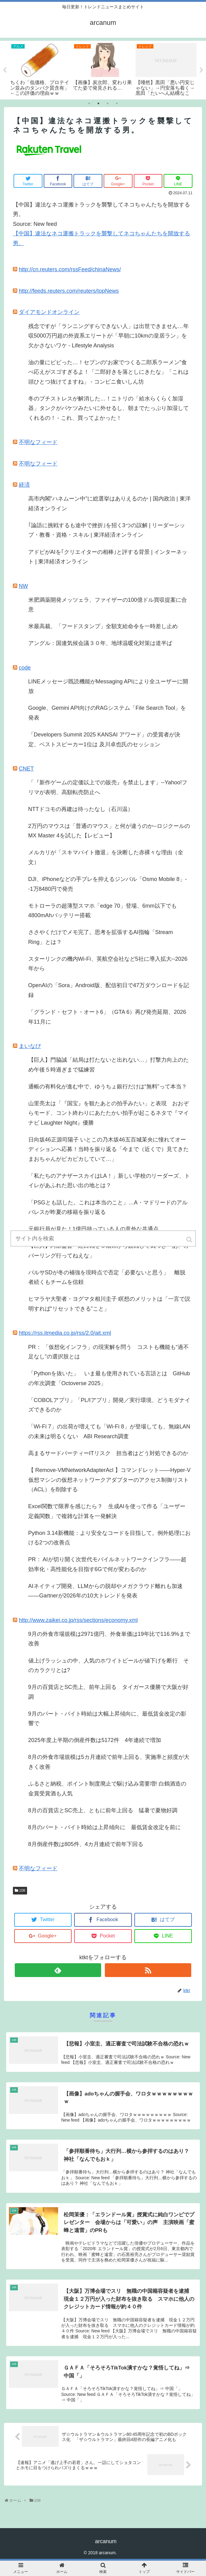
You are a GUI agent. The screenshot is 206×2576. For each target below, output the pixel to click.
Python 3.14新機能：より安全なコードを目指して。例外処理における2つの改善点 (109, 1538)
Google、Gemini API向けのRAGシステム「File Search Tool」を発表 (107, 713)
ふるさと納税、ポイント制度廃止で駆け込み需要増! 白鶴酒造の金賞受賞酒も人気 (107, 1789)
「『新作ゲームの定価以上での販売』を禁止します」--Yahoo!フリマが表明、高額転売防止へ (108, 787)
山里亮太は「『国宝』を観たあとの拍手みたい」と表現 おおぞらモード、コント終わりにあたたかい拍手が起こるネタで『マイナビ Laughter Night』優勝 (108, 1113)
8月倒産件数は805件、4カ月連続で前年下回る (85, 1844)
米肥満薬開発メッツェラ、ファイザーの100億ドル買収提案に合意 (107, 605)
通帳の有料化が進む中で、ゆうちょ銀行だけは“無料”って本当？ (107, 1086)
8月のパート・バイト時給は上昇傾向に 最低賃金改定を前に (104, 1827)
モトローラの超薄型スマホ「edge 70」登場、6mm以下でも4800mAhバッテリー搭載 (102, 911)
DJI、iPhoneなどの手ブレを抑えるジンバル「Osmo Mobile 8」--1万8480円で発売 (107, 884)
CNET (26, 769)
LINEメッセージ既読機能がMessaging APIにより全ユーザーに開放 (108, 686)
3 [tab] (108, 103)
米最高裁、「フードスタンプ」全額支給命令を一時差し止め (103, 626)
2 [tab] (98, 103)
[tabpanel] (40, 68)
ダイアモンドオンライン (49, 312)
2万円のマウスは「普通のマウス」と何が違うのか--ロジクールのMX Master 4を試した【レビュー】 (109, 831)
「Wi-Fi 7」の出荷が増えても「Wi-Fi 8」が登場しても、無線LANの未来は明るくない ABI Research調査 (109, 1431)
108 (22, 1890)
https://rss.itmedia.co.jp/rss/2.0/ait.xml (65, 1333)
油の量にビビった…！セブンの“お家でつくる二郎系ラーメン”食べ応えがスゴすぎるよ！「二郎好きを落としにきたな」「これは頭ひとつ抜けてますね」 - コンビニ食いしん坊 (108, 372)
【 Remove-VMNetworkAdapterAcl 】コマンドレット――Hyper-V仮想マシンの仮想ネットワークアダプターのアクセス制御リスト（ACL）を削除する (109, 1480)
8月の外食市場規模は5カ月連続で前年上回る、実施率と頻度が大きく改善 (108, 1762)
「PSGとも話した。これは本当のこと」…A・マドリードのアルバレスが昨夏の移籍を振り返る (108, 1207)
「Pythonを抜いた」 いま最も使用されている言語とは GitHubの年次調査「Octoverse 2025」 (109, 1378)
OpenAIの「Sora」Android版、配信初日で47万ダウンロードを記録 (108, 990)
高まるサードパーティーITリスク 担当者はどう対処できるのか (108, 1453)
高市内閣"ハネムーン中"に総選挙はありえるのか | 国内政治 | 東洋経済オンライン (109, 504)
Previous (5, 70)
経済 (24, 485)
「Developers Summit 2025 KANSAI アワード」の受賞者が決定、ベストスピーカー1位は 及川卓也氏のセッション (104, 739)
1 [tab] (89, 103)
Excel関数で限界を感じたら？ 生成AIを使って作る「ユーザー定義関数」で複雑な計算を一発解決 (106, 1511)
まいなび (30, 1046)
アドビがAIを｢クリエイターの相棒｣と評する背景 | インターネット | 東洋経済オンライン (108, 557)
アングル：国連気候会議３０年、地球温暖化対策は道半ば (100, 643)
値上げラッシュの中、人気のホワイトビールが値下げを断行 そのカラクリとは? (108, 1666)
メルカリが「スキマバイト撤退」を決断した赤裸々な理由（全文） (105, 857)
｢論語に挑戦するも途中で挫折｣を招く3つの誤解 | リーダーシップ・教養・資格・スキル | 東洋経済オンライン (106, 530)
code (25, 668)
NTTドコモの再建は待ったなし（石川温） (80, 809)
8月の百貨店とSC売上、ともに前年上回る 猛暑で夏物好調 (102, 1810)
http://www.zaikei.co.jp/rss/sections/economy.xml (78, 1620)
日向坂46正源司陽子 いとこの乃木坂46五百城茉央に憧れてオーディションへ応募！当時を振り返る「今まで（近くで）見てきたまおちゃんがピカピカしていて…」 (108, 1149)
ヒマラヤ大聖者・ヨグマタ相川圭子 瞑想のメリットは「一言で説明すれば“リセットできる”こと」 (109, 1304)
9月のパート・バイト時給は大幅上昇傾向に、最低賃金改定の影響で (107, 1719)
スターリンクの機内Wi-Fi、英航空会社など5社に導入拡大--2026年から (108, 964)
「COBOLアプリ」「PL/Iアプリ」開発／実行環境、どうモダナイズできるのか (109, 1405)
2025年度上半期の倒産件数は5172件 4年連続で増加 (94, 1740)
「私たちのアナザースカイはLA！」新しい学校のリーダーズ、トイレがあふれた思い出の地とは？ (109, 1181)
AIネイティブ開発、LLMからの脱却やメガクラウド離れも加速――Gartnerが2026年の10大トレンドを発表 (105, 1591)
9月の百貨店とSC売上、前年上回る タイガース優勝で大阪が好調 (108, 1692)
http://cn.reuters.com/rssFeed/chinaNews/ (70, 269)
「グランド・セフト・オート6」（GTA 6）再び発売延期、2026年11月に (107, 1017)
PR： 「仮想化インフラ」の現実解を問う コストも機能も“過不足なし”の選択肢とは (108, 1352)
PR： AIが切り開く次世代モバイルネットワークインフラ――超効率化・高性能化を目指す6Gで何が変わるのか (107, 1564)
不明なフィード (38, 442)
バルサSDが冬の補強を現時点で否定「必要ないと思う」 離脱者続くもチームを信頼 (106, 1277)
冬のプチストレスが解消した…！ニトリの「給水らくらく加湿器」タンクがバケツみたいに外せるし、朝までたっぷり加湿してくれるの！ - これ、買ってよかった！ (108, 408)
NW (23, 586)
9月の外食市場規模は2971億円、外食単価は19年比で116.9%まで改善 (109, 1639)
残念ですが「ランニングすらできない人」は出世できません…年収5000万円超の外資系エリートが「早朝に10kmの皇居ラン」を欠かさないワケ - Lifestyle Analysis (108, 336)
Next (201, 70)
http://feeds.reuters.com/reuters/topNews (69, 291)
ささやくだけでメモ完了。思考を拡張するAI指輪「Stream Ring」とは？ (100, 937)
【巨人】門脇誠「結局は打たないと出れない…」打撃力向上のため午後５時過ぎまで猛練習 (108, 1065)
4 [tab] (117, 103)
